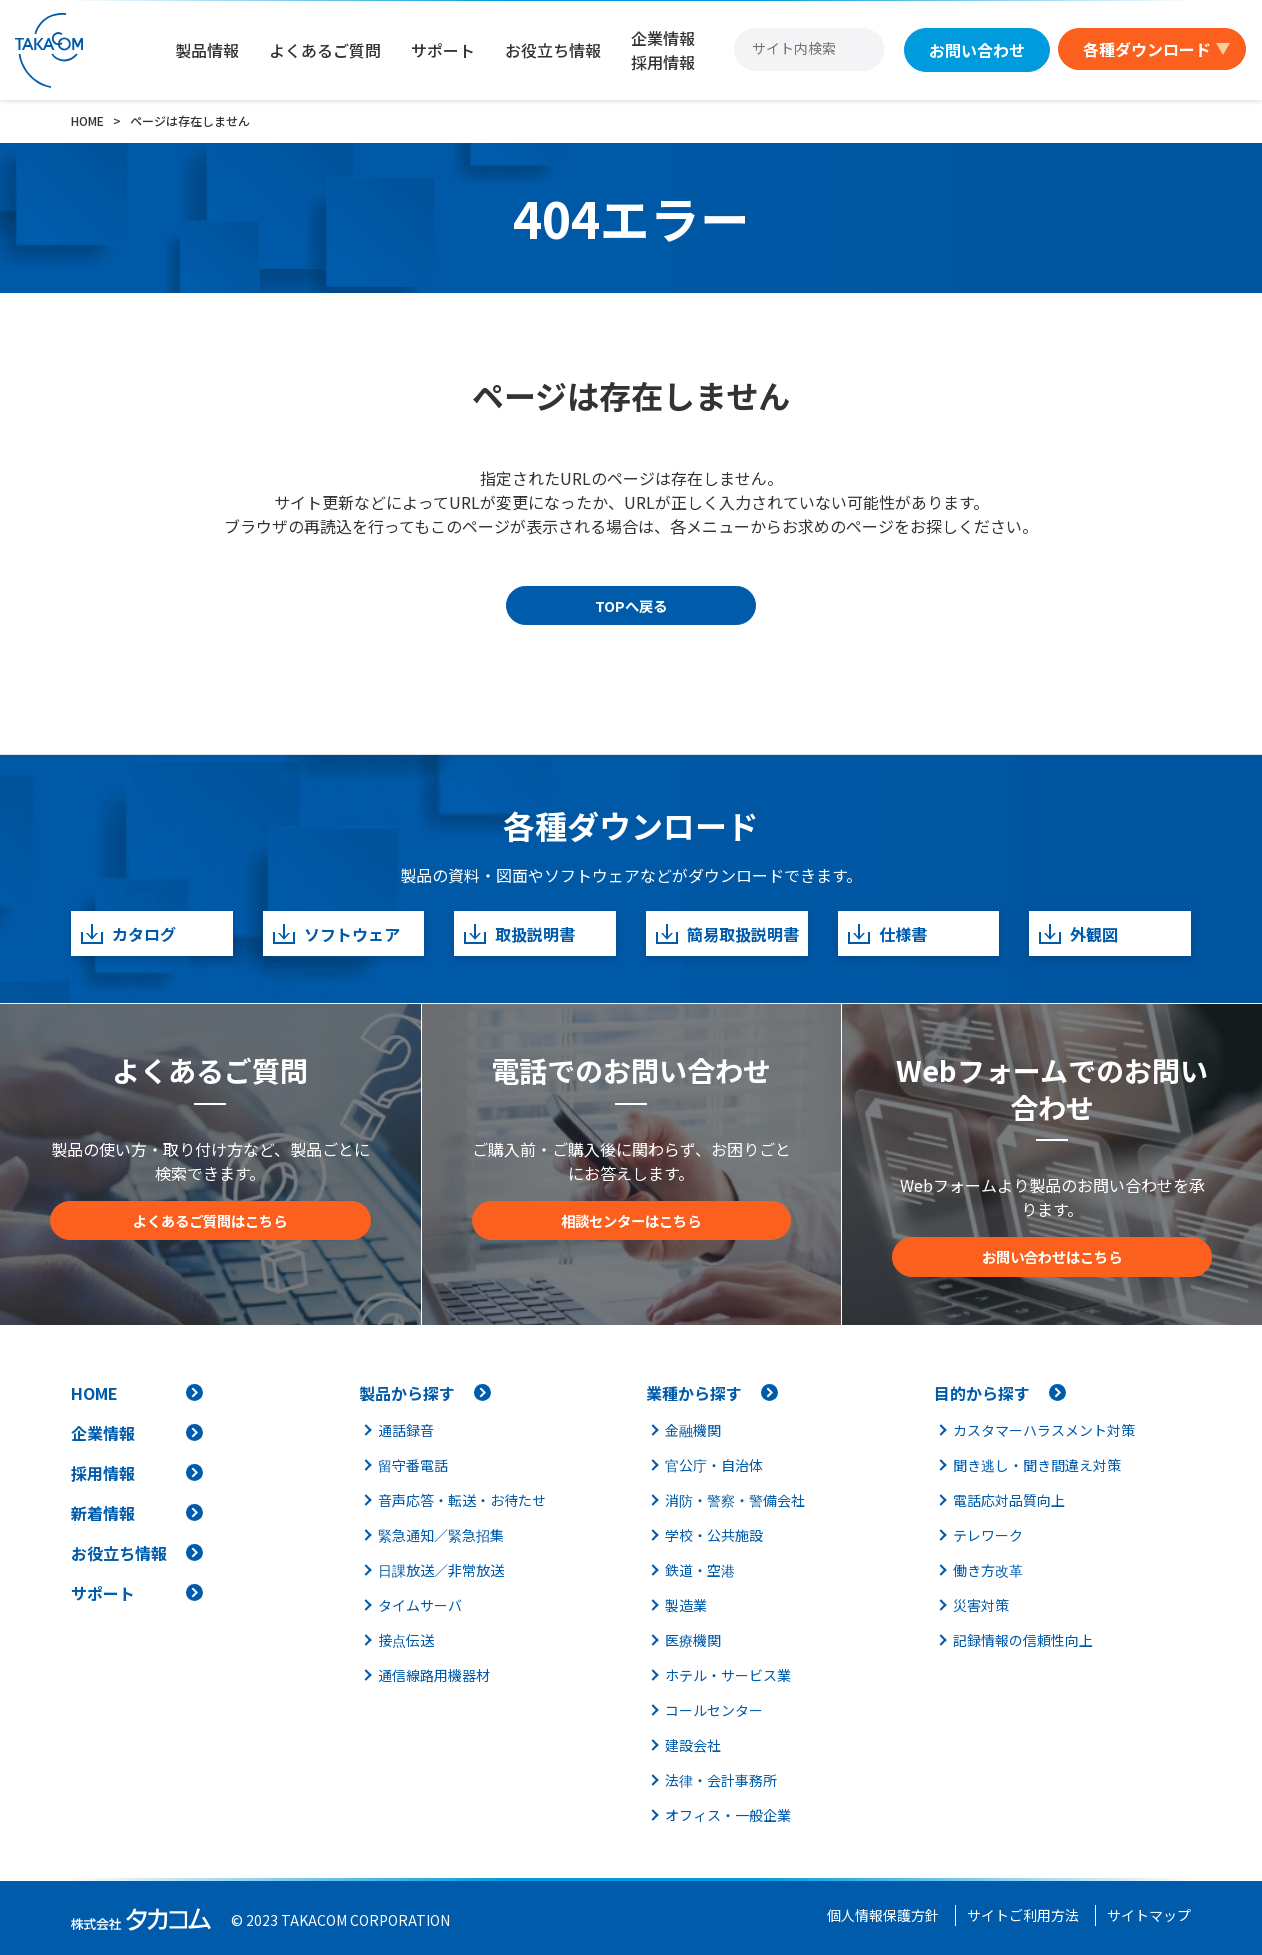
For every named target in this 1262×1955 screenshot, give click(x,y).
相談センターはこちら (631, 1220)
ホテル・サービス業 (728, 1675)
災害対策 (981, 1605)
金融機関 (693, 1430)
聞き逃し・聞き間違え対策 (1037, 1465)
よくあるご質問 (325, 50)
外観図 (1077, 933)
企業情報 (103, 1433)
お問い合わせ (977, 50)
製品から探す (407, 1393)
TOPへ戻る (631, 605)
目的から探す (982, 1393)
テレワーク (988, 1535)
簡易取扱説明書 (726, 933)
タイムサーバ (420, 1605)
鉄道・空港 (700, 1570)
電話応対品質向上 (1009, 1500)
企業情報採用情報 (663, 50)
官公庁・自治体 (714, 1465)
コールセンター (714, 1710)
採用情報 (103, 1473)
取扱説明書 (518, 933)
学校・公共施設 (714, 1535)
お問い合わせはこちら (1052, 1256)
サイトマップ (1149, 1915)
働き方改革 (988, 1570)
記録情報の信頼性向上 (1023, 1640)
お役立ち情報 (553, 50)
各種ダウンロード (1147, 49)
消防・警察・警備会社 (735, 1500)
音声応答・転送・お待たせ (462, 1500)
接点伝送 (406, 1640)
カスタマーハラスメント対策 (1044, 1430)
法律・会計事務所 (721, 1780)
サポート (443, 50)
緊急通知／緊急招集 (441, 1535)
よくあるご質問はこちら (210, 1220)
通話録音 (406, 1430)
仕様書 (886, 933)
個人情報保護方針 (883, 1915)
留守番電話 (413, 1465)
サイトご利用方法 (1023, 1915)
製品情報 (207, 50)
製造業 (686, 1605)
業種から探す (694, 1393)
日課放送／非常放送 (441, 1570)
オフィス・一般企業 (728, 1815)
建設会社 (693, 1745)
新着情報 (103, 1513)
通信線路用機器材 (434, 1675)
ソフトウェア (335, 933)
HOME (94, 1393)
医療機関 (693, 1640)
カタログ (127, 933)
